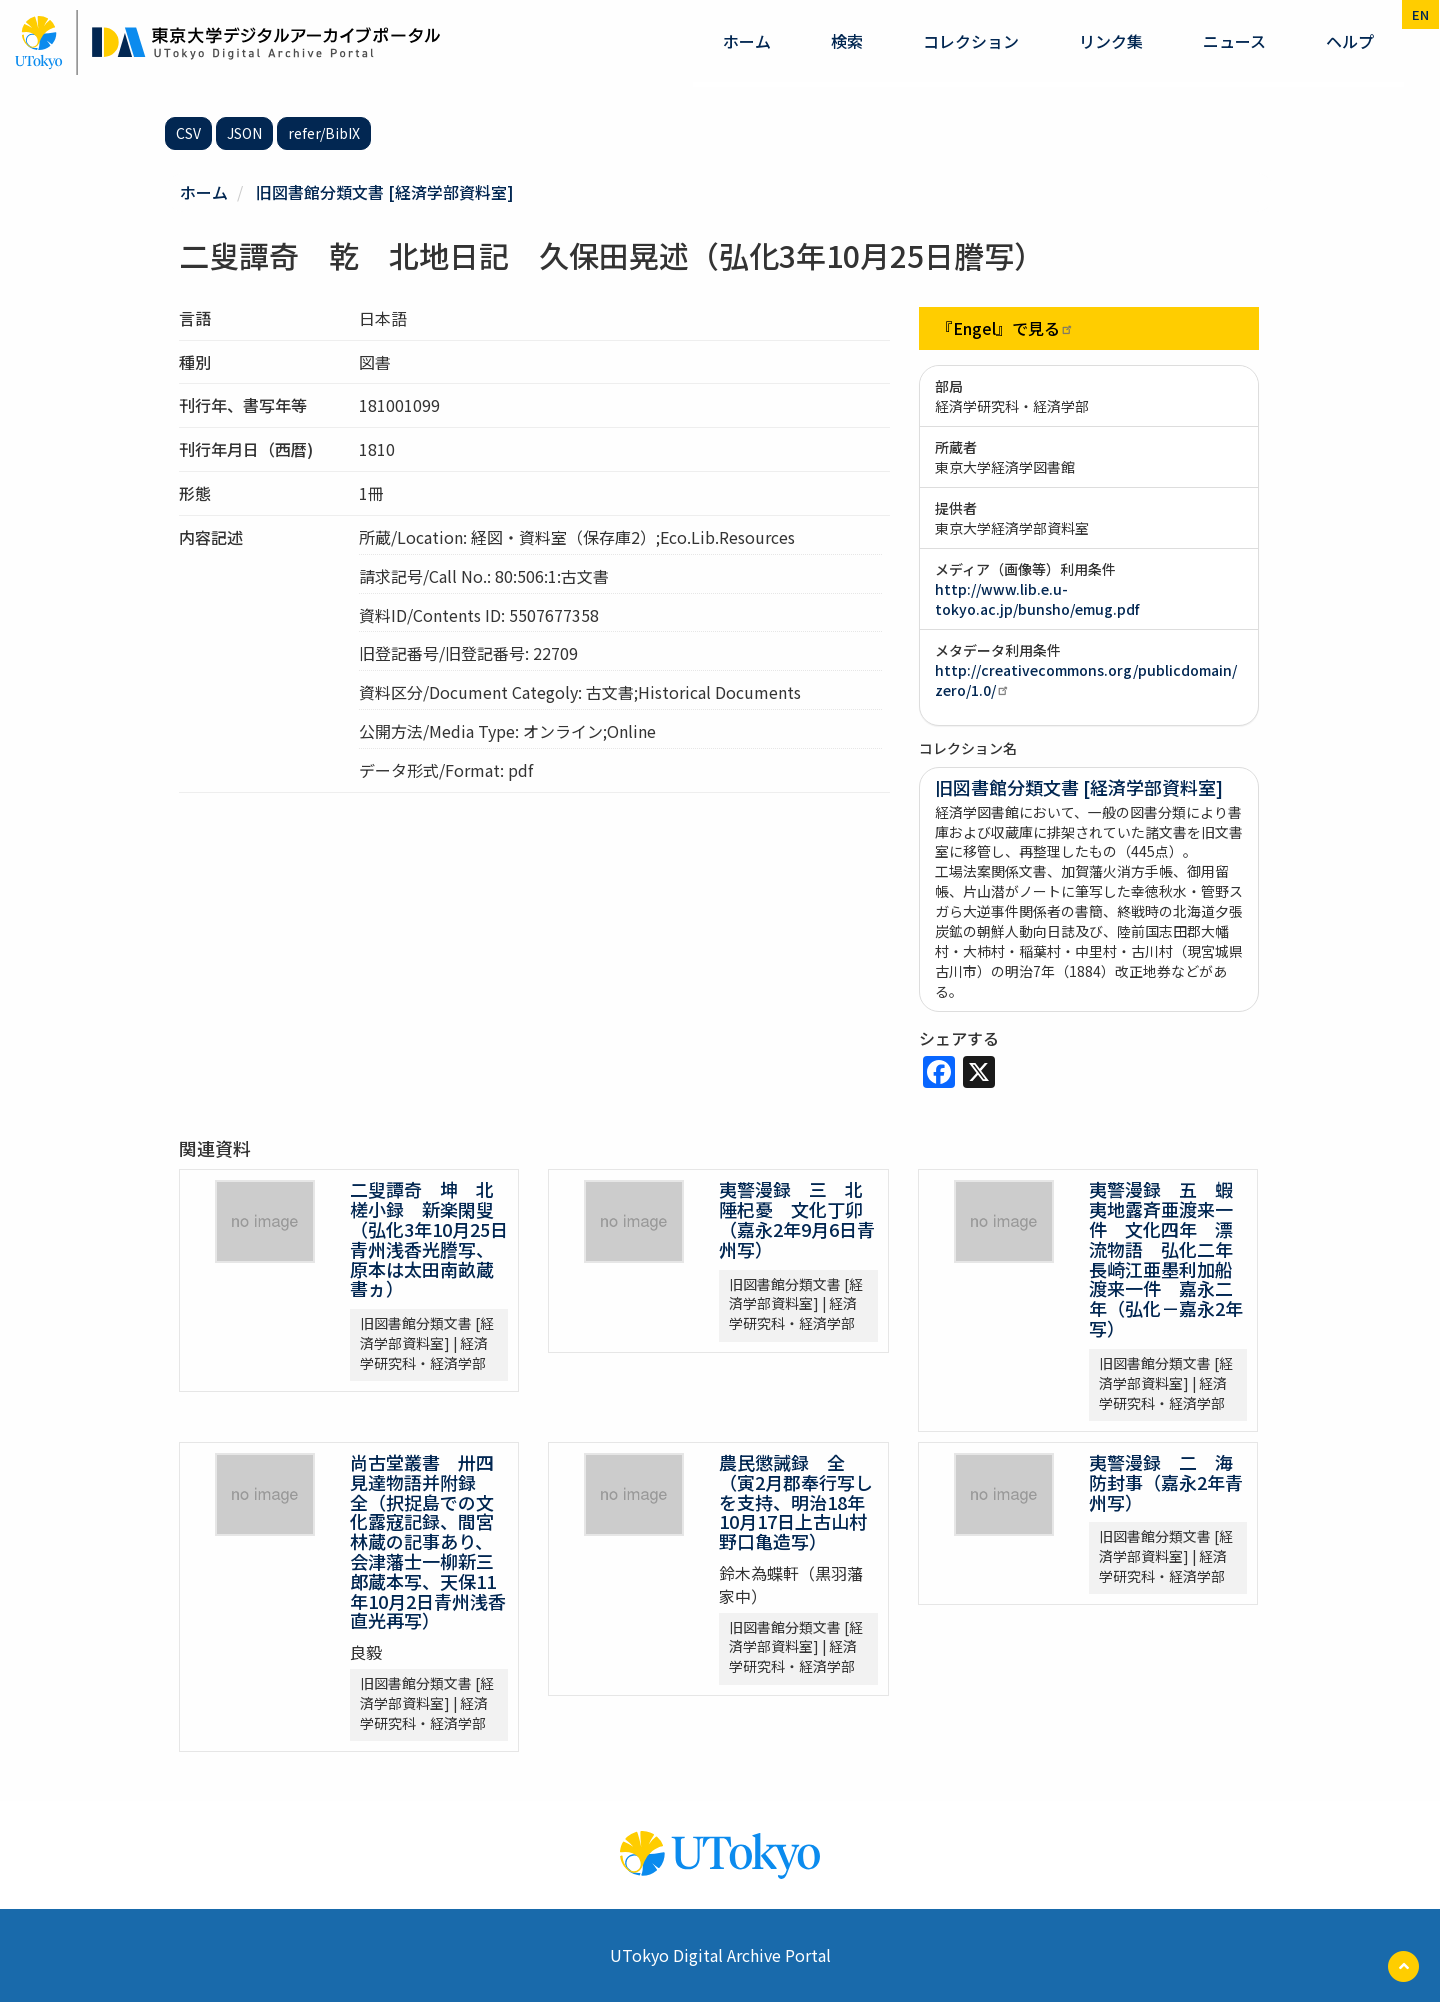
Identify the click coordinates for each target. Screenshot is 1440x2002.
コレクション (971, 41)
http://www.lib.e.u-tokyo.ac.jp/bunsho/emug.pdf (1037, 599)
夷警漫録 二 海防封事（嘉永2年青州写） (1166, 1482)
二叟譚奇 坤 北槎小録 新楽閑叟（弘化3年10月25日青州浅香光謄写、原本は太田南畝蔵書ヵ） (429, 1238)
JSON (244, 133)
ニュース (1234, 41)
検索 (847, 41)
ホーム (747, 41)
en (1420, 14)
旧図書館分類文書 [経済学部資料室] (385, 192)
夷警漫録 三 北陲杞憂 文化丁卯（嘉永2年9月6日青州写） (797, 1218)
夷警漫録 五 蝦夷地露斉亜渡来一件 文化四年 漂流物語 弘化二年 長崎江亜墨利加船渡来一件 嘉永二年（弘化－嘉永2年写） (1170, 1258)
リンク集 (1111, 41)
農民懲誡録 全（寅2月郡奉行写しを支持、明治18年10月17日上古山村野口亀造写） (796, 1501)
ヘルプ (1350, 41)
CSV (188, 133)
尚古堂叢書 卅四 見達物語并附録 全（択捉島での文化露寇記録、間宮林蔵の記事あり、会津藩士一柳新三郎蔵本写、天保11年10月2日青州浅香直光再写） (431, 1541)
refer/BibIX (324, 133)
